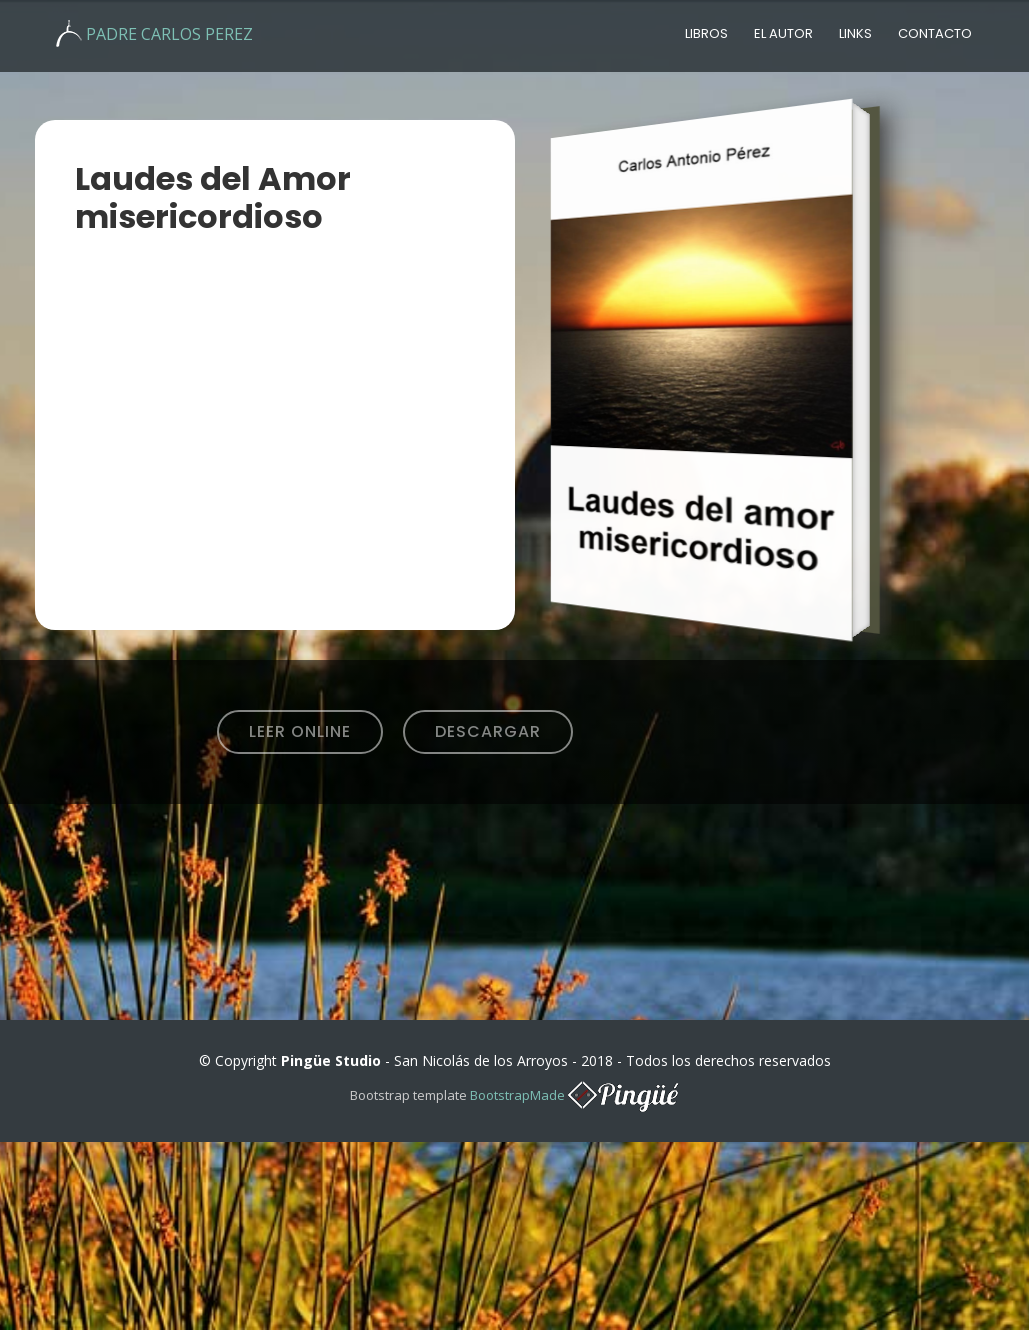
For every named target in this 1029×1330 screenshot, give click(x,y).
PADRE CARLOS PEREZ (169, 34)
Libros (706, 33)
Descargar (488, 731)
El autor (783, 33)
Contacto (935, 33)
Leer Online (300, 731)
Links (855, 33)
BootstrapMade (517, 1095)
